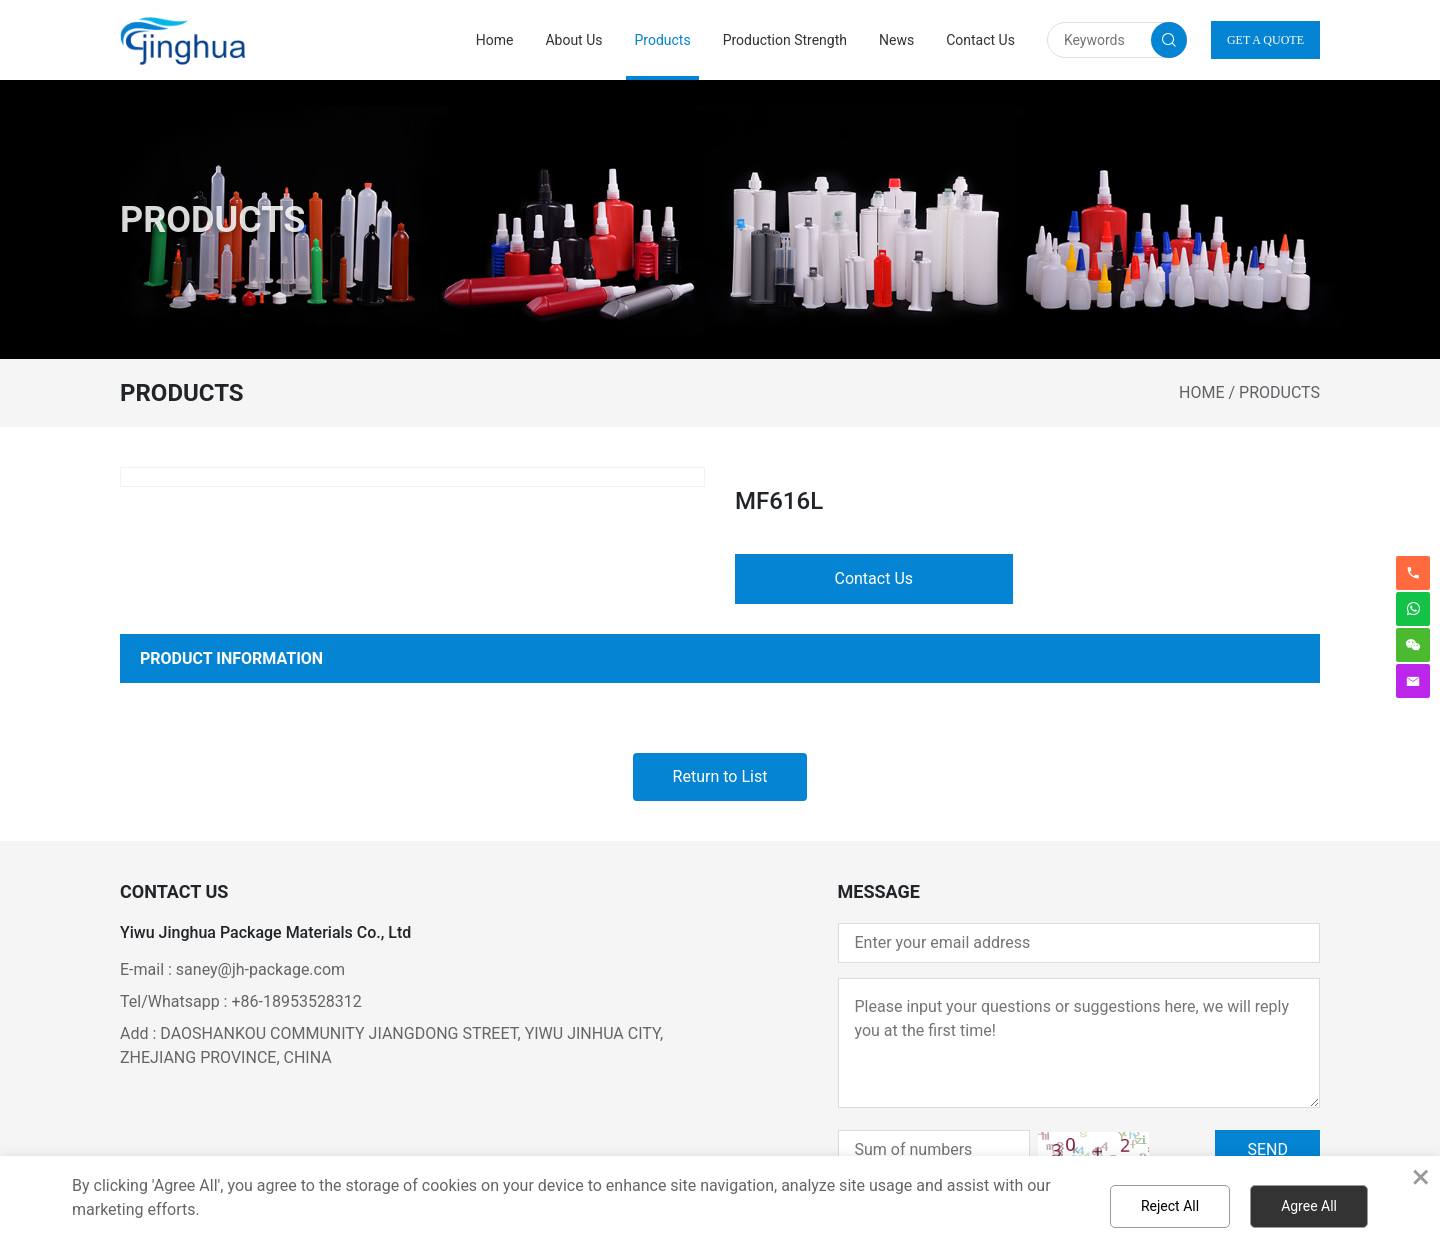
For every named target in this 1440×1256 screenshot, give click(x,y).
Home (495, 40)
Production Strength (785, 40)
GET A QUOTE (1265, 40)
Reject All (1170, 1206)
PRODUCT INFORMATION (231, 658)
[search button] (1169, 40)
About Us (573, 40)
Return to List (720, 776)
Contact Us (980, 40)
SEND (1267, 1149)
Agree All (1309, 1206)
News (896, 40)
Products (662, 40)
